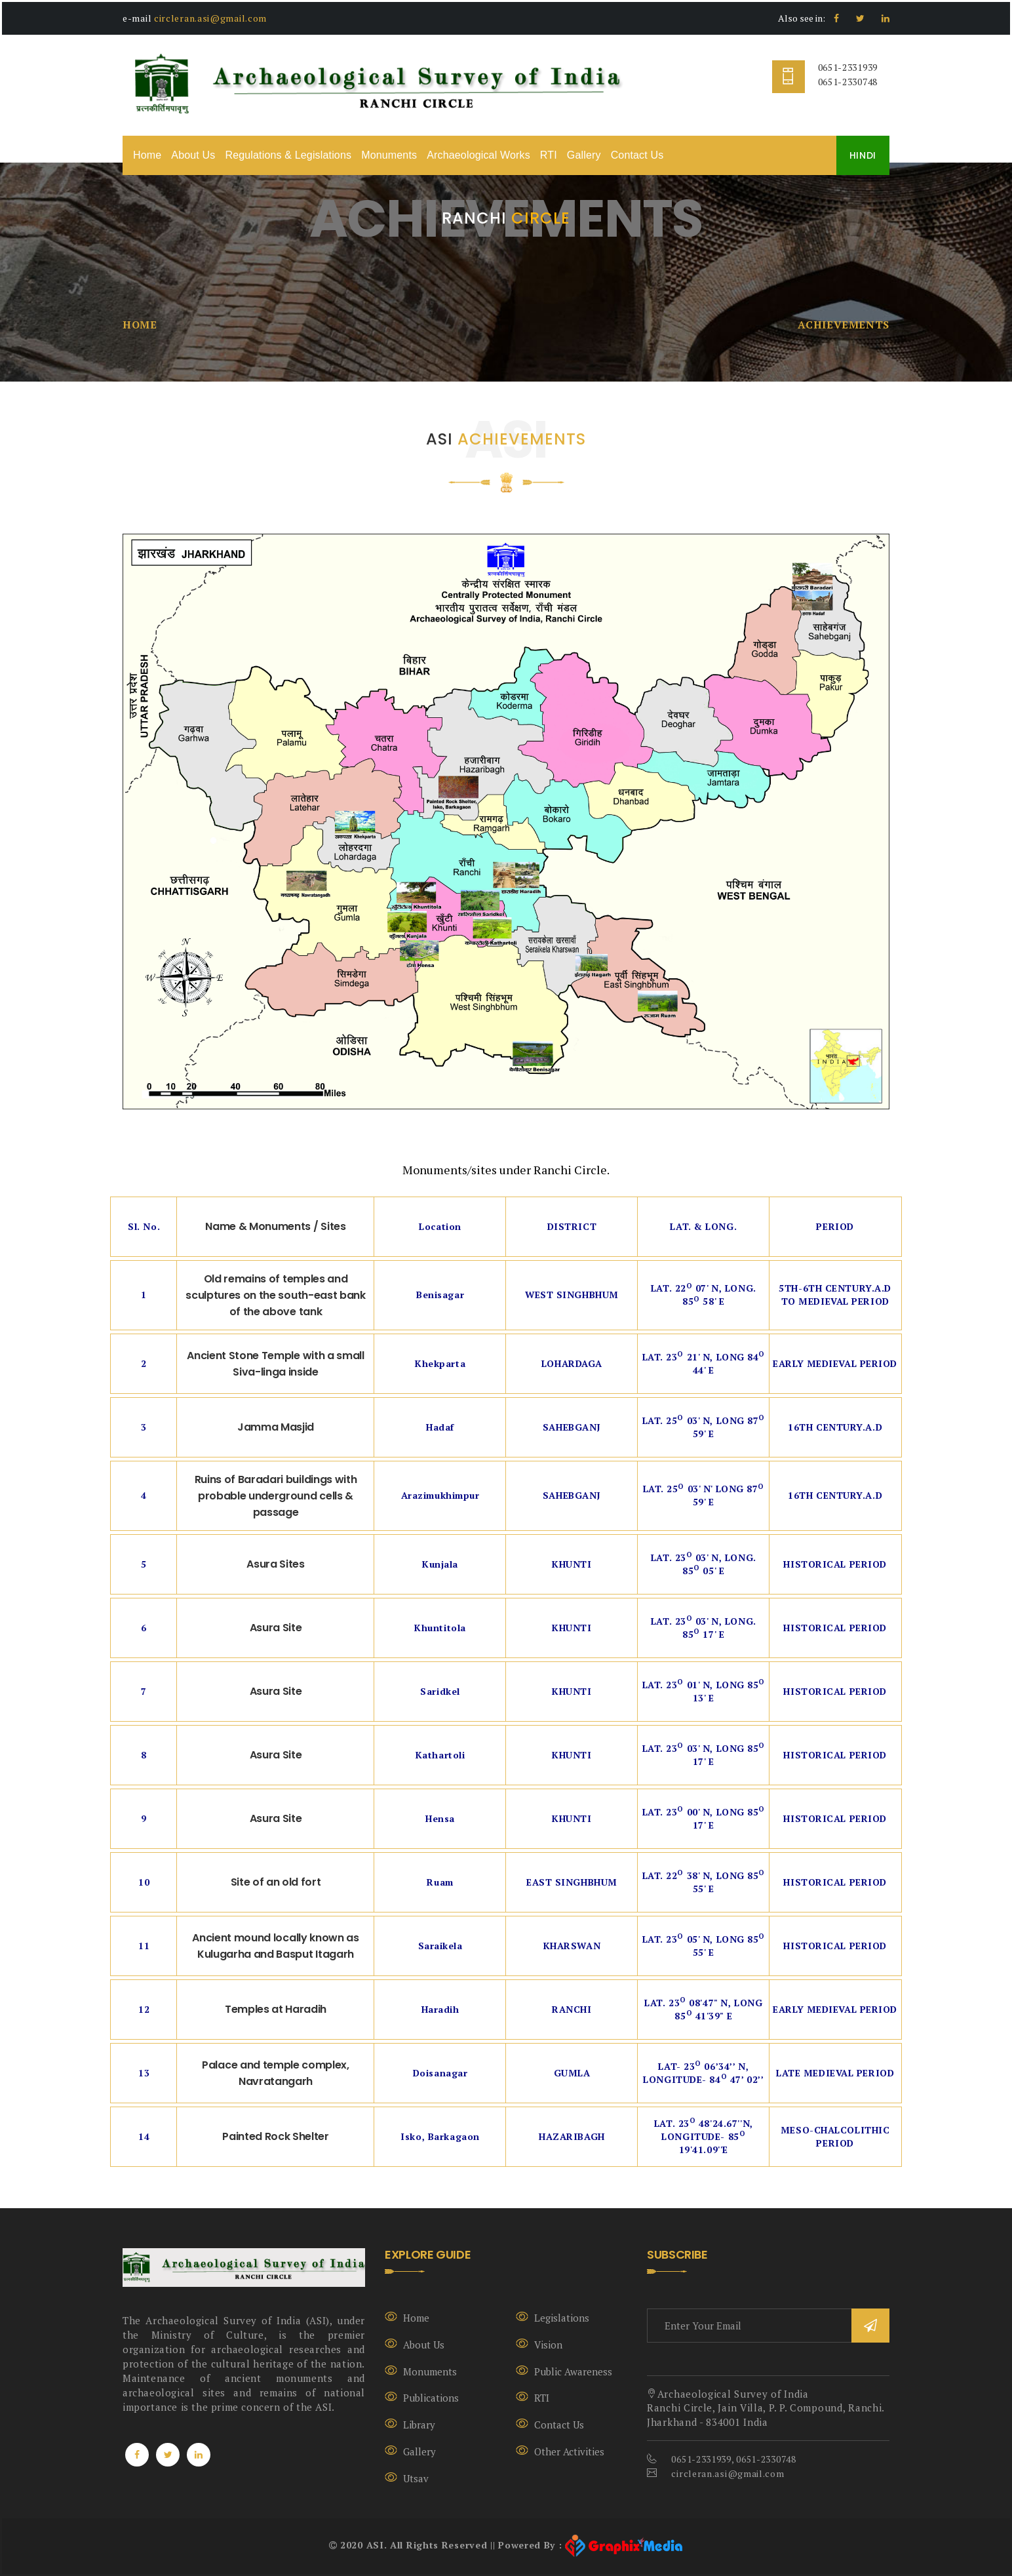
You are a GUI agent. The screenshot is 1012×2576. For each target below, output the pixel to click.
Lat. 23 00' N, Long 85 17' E (703, 1818)
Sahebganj (572, 1427)
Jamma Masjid (275, 1427)
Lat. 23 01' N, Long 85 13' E (703, 1691)
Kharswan (571, 1945)
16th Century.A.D (835, 1427)
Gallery (419, 2451)
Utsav (416, 2478)
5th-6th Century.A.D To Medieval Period (835, 1294)
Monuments (389, 155)
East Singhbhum (571, 1882)
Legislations (561, 2317)
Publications (431, 2397)
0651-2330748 (848, 81)
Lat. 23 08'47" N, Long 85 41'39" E (703, 2009)
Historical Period (835, 1564)
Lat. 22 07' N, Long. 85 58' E (703, 1294)
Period (834, 1226)
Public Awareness (573, 2371)
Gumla (572, 2073)
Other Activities (569, 2451)
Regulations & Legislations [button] (288, 155)
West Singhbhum (572, 1294)
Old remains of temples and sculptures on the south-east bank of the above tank (275, 1295)
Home (147, 155)
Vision (548, 2344)
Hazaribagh (572, 2136)
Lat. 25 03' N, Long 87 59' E (703, 1427)
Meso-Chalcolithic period (835, 2136)
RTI (548, 155)
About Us (423, 2344)
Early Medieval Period (835, 1363)
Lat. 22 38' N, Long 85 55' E (703, 1882)
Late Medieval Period (835, 2073)
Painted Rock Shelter (275, 2136)
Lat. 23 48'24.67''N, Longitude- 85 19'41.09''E (703, 2136)
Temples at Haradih (275, 2009)
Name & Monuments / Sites (275, 1226)
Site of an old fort (276, 1882)
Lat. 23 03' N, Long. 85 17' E (703, 1627)
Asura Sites (275, 1564)
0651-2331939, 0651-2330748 (733, 2459)
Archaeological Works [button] (478, 155)
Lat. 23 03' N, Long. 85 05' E (703, 1564)
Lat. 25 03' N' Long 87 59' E (703, 1495)
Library (419, 2424)
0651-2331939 (848, 67)
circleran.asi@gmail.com (210, 18)
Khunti (571, 1564)
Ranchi (571, 2009)
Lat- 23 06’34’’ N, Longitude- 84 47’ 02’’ (703, 2073)
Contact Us (637, 155)
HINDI (863, 155)
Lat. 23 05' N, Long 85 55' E (703, 1945)
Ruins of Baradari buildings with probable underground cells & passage (276, 1496)
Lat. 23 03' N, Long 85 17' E (703, 1755)
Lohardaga (571, 1363)
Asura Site (276, 1627)
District (571, 1226)
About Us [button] (193, 155)
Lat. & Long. (703, 1226)
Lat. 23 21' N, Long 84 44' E (703, 1363)
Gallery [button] (584, 155)
